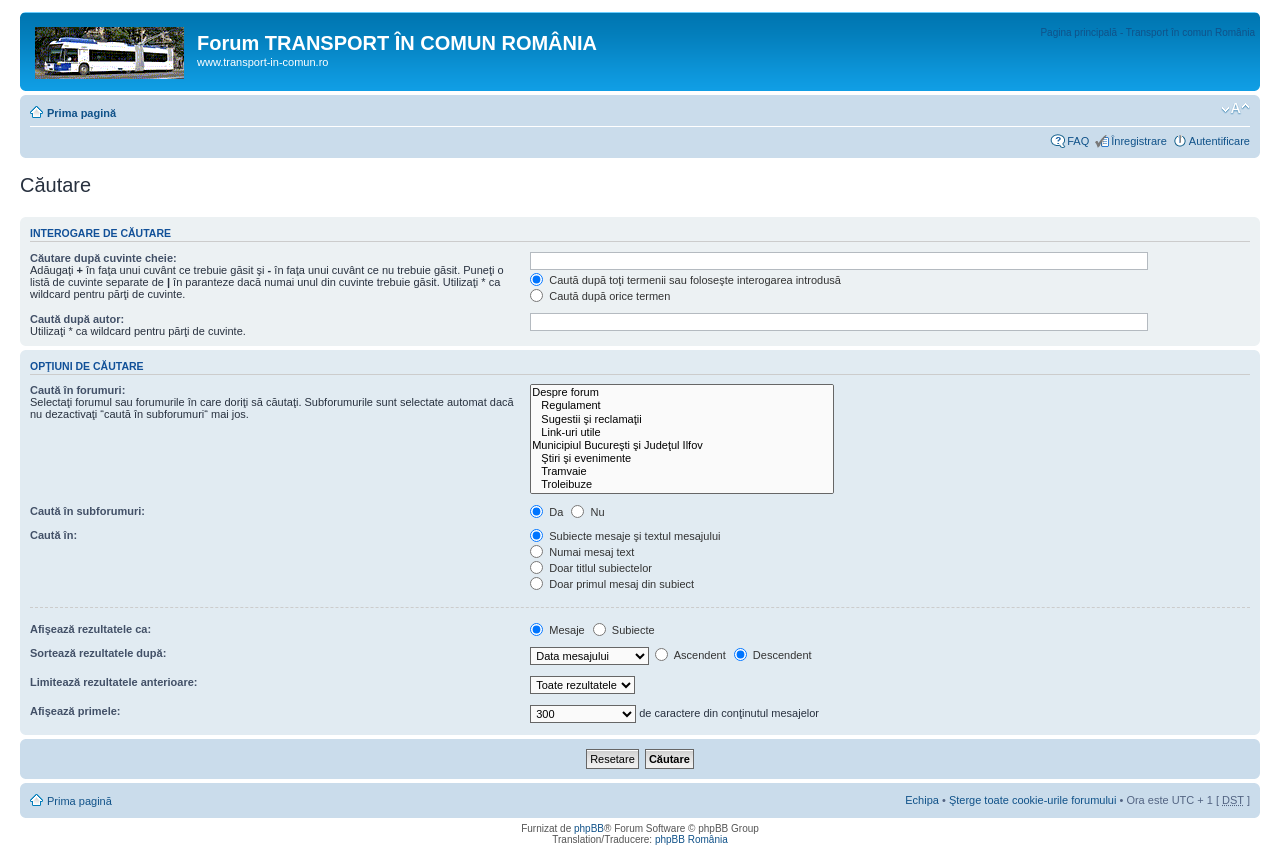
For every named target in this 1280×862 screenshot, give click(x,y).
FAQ (1078, 141)
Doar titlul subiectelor (591, 568)
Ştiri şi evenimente (682, 458)
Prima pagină (81, 113)
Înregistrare (1139, 141)
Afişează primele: (75, 711)
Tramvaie (682, 471)
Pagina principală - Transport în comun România (1147, 32)
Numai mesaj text (582, 552)
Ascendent (690, 655)
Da (546, 512)
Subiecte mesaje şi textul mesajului (625, 536)
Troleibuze (682, 484)
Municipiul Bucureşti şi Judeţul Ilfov (682, 445)
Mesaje (557, 630)
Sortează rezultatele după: (98, 653)
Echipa (922, 800)
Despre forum (682, 392)
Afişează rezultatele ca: (90, 629)
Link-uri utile (682, 432)
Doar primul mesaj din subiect (612, 584)
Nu (587, 512)
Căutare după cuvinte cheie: (103, 258)
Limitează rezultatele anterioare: (114, 682)
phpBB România (691, 839)
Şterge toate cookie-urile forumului (1033, 800)
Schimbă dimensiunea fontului (1235, 109)
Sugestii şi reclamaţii (682, 419)
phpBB (589, 828)
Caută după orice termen (600, 296)
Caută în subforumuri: (87, 511)
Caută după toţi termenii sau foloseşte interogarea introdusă (685, 280)
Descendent (773, 655)
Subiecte (624, 630)
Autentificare (1219, 141)
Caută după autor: (77, 319)
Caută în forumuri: (77, 390)
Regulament (682, 405)
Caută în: (53, 535)
